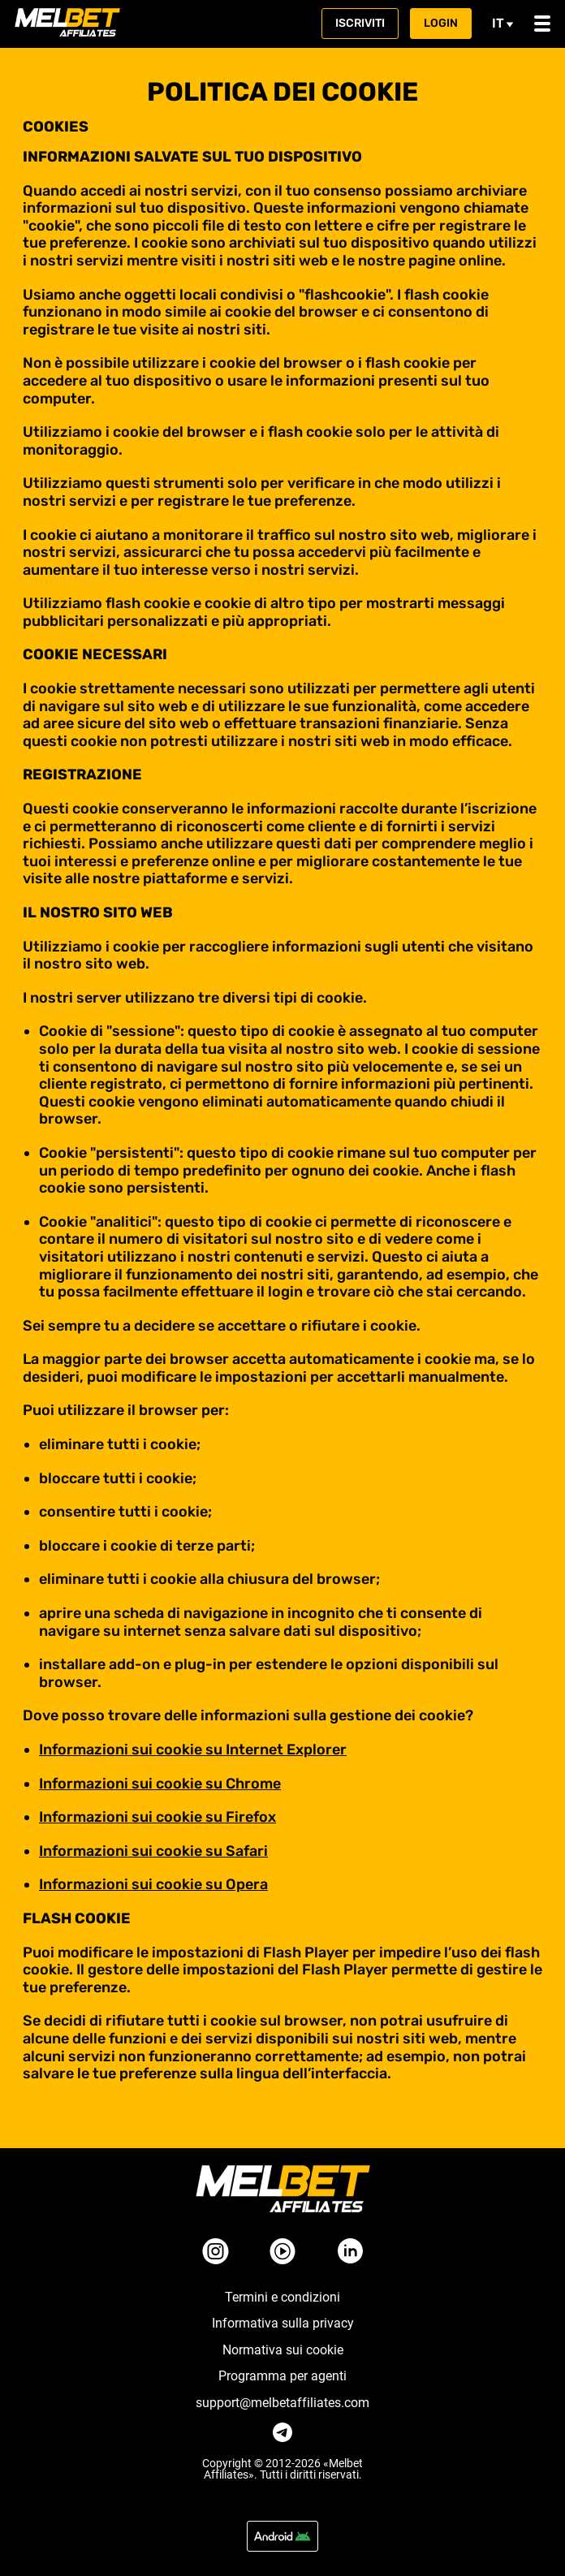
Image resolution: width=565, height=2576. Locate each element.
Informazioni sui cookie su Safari (153, 1851)
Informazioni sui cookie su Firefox (157, 1817)
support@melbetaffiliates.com (282, 2403)
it (503, 23)
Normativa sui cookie (282, 2350)
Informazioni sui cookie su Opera (153, 1884)
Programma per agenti (282, 2376)
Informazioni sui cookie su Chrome (160, 1784)
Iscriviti (360, 23)
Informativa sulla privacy (283, 2323)
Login (441, 23)
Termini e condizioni (282, 2297)
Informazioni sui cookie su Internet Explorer (193, 1749)
